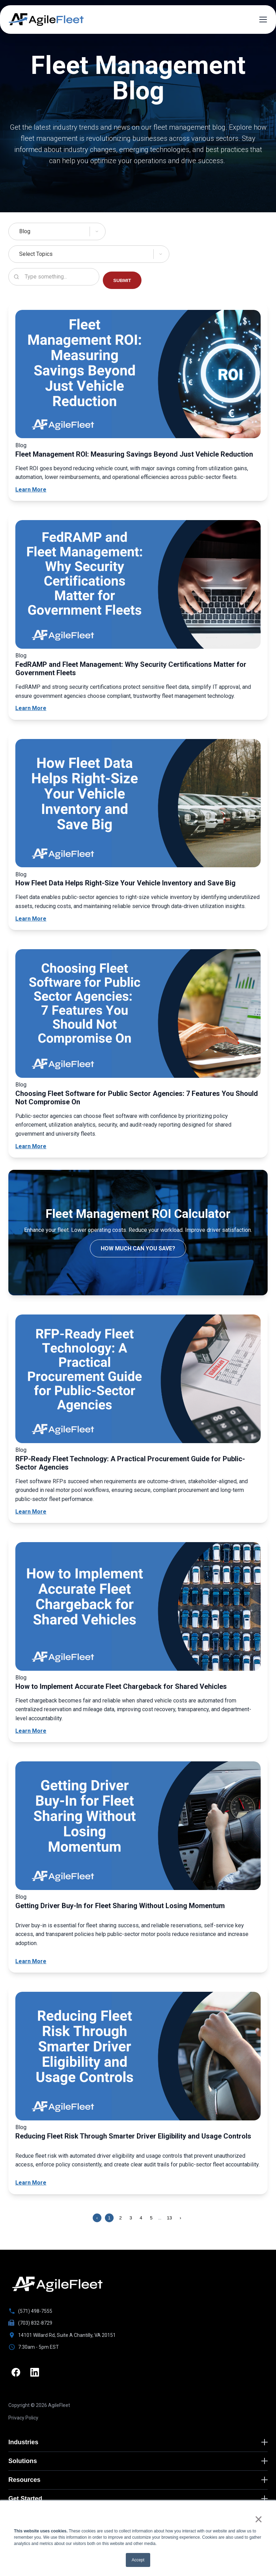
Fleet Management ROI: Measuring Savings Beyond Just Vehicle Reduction (134, 454)
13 (169, 2217)
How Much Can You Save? (138, 1248)
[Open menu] (263, 19)
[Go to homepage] (57, 2284)
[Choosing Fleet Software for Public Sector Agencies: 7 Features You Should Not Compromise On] (138, 1014)
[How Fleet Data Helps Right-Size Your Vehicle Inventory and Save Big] (138, 804)
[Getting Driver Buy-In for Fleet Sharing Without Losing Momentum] (138, 1826)
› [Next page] (180, 2217)
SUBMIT (122, 280)
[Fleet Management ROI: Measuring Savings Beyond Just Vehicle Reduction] (138, 375)
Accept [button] (138, 2560)
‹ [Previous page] (97, 2217)
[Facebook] (16, 2373)
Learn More (30, 489)
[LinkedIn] (36, 2373)
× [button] (258, 2519)
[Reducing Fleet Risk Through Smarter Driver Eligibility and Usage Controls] (138, 2057)
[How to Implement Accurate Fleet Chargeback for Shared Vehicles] (138, 1607)
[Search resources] (53, 276)
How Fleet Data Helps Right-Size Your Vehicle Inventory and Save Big (125, 883)
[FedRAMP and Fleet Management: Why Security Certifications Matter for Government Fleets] (138, 585)
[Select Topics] (138, 254)
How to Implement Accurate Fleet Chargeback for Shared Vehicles (121, 1686)
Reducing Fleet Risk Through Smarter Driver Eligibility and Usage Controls (133, 2136)
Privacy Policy (23, 2419)
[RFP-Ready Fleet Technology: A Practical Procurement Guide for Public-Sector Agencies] (138, 1380)
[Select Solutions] (138, 231)
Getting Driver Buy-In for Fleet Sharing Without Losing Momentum (120, 1905)
